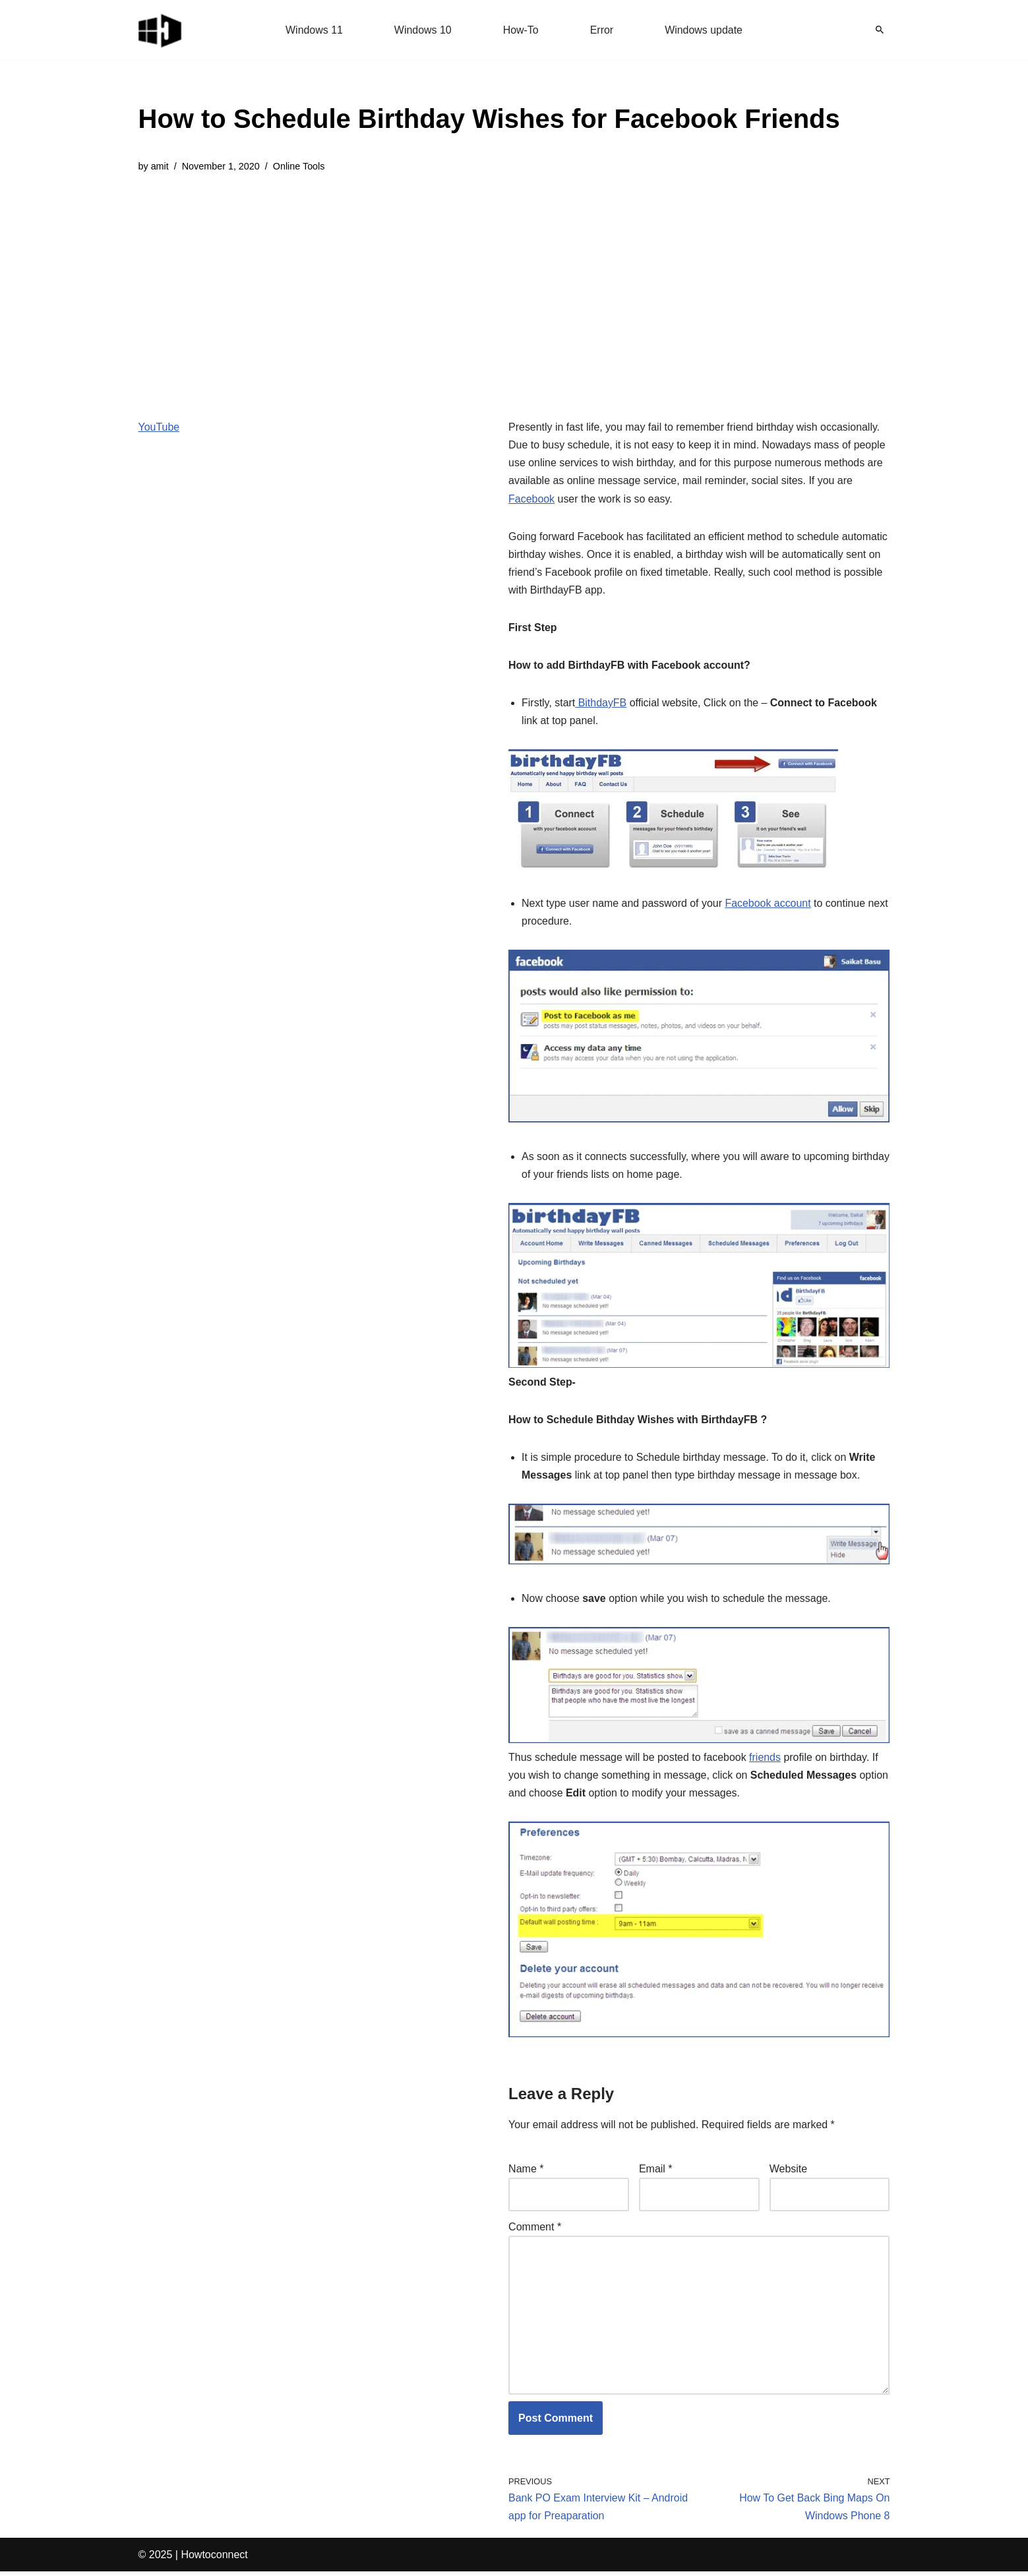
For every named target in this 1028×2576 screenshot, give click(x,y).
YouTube (159, 427)
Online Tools (299, 166)
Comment (534, 2230)
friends (766, 1759)
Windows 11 (313, 30)
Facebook (531, 499)
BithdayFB (601, 704)
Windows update (703, 30)
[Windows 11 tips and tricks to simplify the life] (160, 29)
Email (656, 2172)
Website (789, 2172)
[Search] (880, 30)
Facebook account (769, 904)
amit (160, 166)
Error (602, 30)
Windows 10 (422, 30)
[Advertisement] (489, 286)
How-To (521, 30)
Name (525, 2172)
